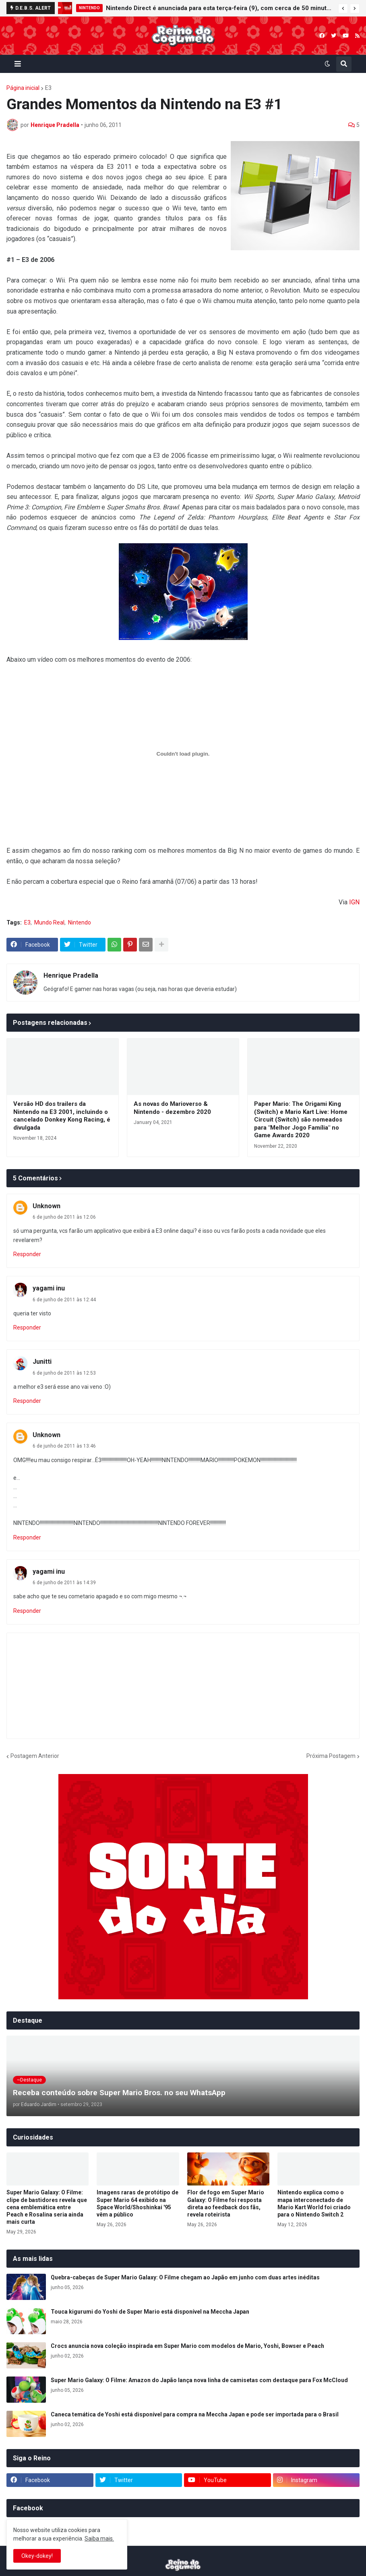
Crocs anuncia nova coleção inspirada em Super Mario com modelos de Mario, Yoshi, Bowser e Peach (187, 2346)
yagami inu (49, 1288)
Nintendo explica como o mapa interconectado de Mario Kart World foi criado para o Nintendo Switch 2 (314, 2203)
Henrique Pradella (70, 975)
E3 (48, 88)
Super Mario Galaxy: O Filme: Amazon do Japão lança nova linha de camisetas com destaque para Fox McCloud (199, 2380)
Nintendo (79, 922)
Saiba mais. (99, 2538)
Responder (27, 1254)
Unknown (46, 1206)
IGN (354, 902)
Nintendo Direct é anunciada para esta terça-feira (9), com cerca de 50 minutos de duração (220, 8)
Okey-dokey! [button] (37, 2556)
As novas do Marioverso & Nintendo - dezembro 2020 (172, 1108)
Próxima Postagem (331, 1756)
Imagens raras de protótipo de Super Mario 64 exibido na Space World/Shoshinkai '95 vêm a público (137, 2203)
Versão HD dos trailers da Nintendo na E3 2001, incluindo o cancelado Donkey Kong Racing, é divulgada (61, 1115)
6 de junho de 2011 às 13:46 (64, 1446)
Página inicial (22, 88)
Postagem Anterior (34, 1756)
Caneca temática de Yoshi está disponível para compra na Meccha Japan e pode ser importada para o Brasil (195, 2414)
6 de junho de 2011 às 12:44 (64, 1300)
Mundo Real (49, 922)
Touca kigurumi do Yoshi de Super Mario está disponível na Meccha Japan (150, 2311)
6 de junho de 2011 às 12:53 (64, 1373)
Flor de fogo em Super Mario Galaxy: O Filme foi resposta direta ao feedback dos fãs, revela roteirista (225, 2203)
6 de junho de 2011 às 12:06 (64, 1217)
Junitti (42, 1361)
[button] (343, 8)
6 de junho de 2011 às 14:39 (64, 1582)
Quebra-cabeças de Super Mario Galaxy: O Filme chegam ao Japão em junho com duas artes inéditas (185, 2277)
